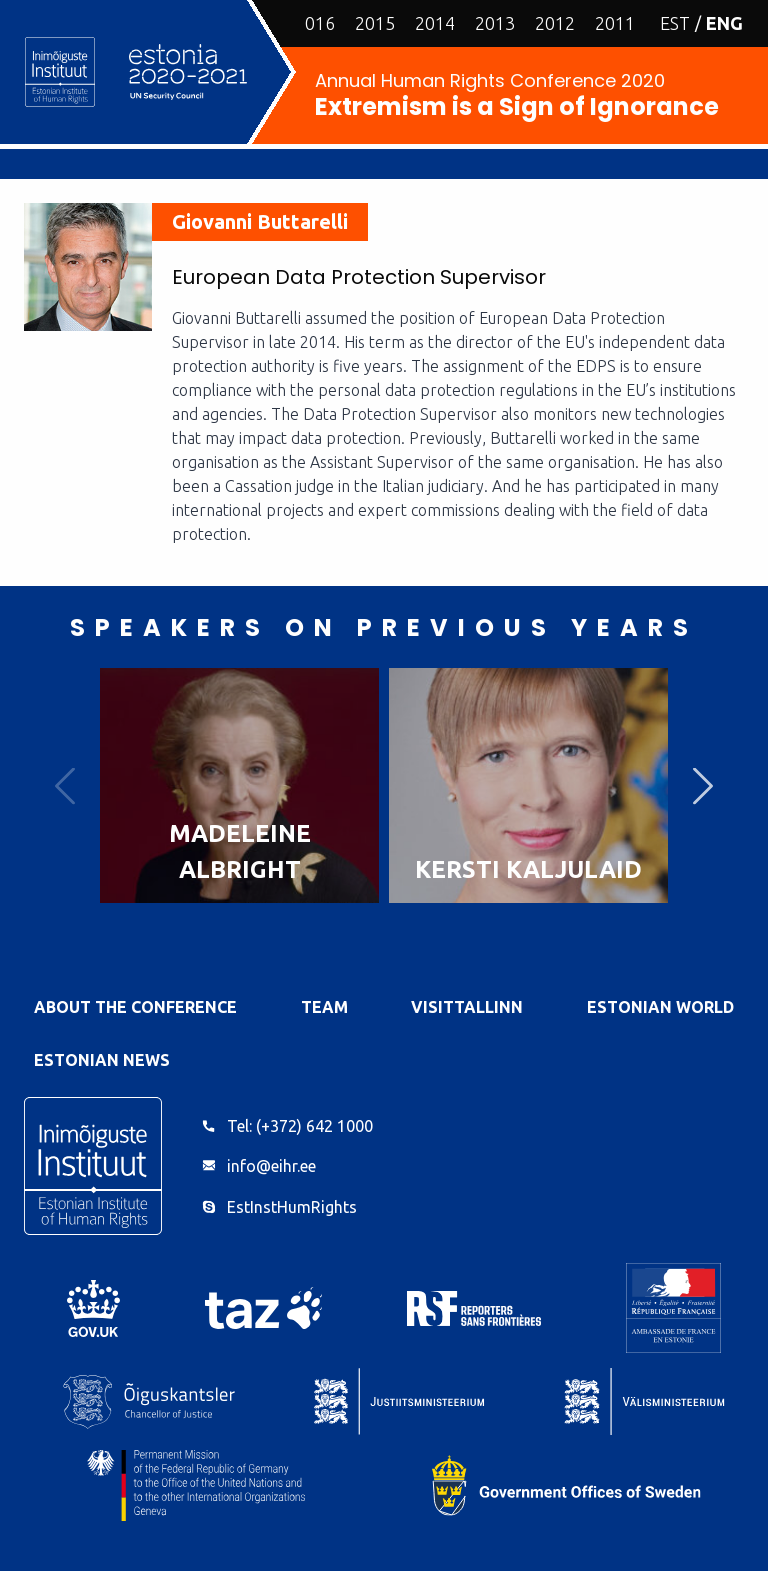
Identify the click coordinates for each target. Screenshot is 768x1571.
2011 (615, 23)
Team (324, 1007)
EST (675, 23)
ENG (724, 23)
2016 (315, 23)
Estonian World (660, 1007)
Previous (65, 785)
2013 (495, 23)
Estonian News (102, 1060)
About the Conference (135, 1007)
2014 (435, 23)
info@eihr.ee (271, 1166)
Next (703, 785)
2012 (555, 23)
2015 (375, 23)
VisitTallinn (467, 1007)
